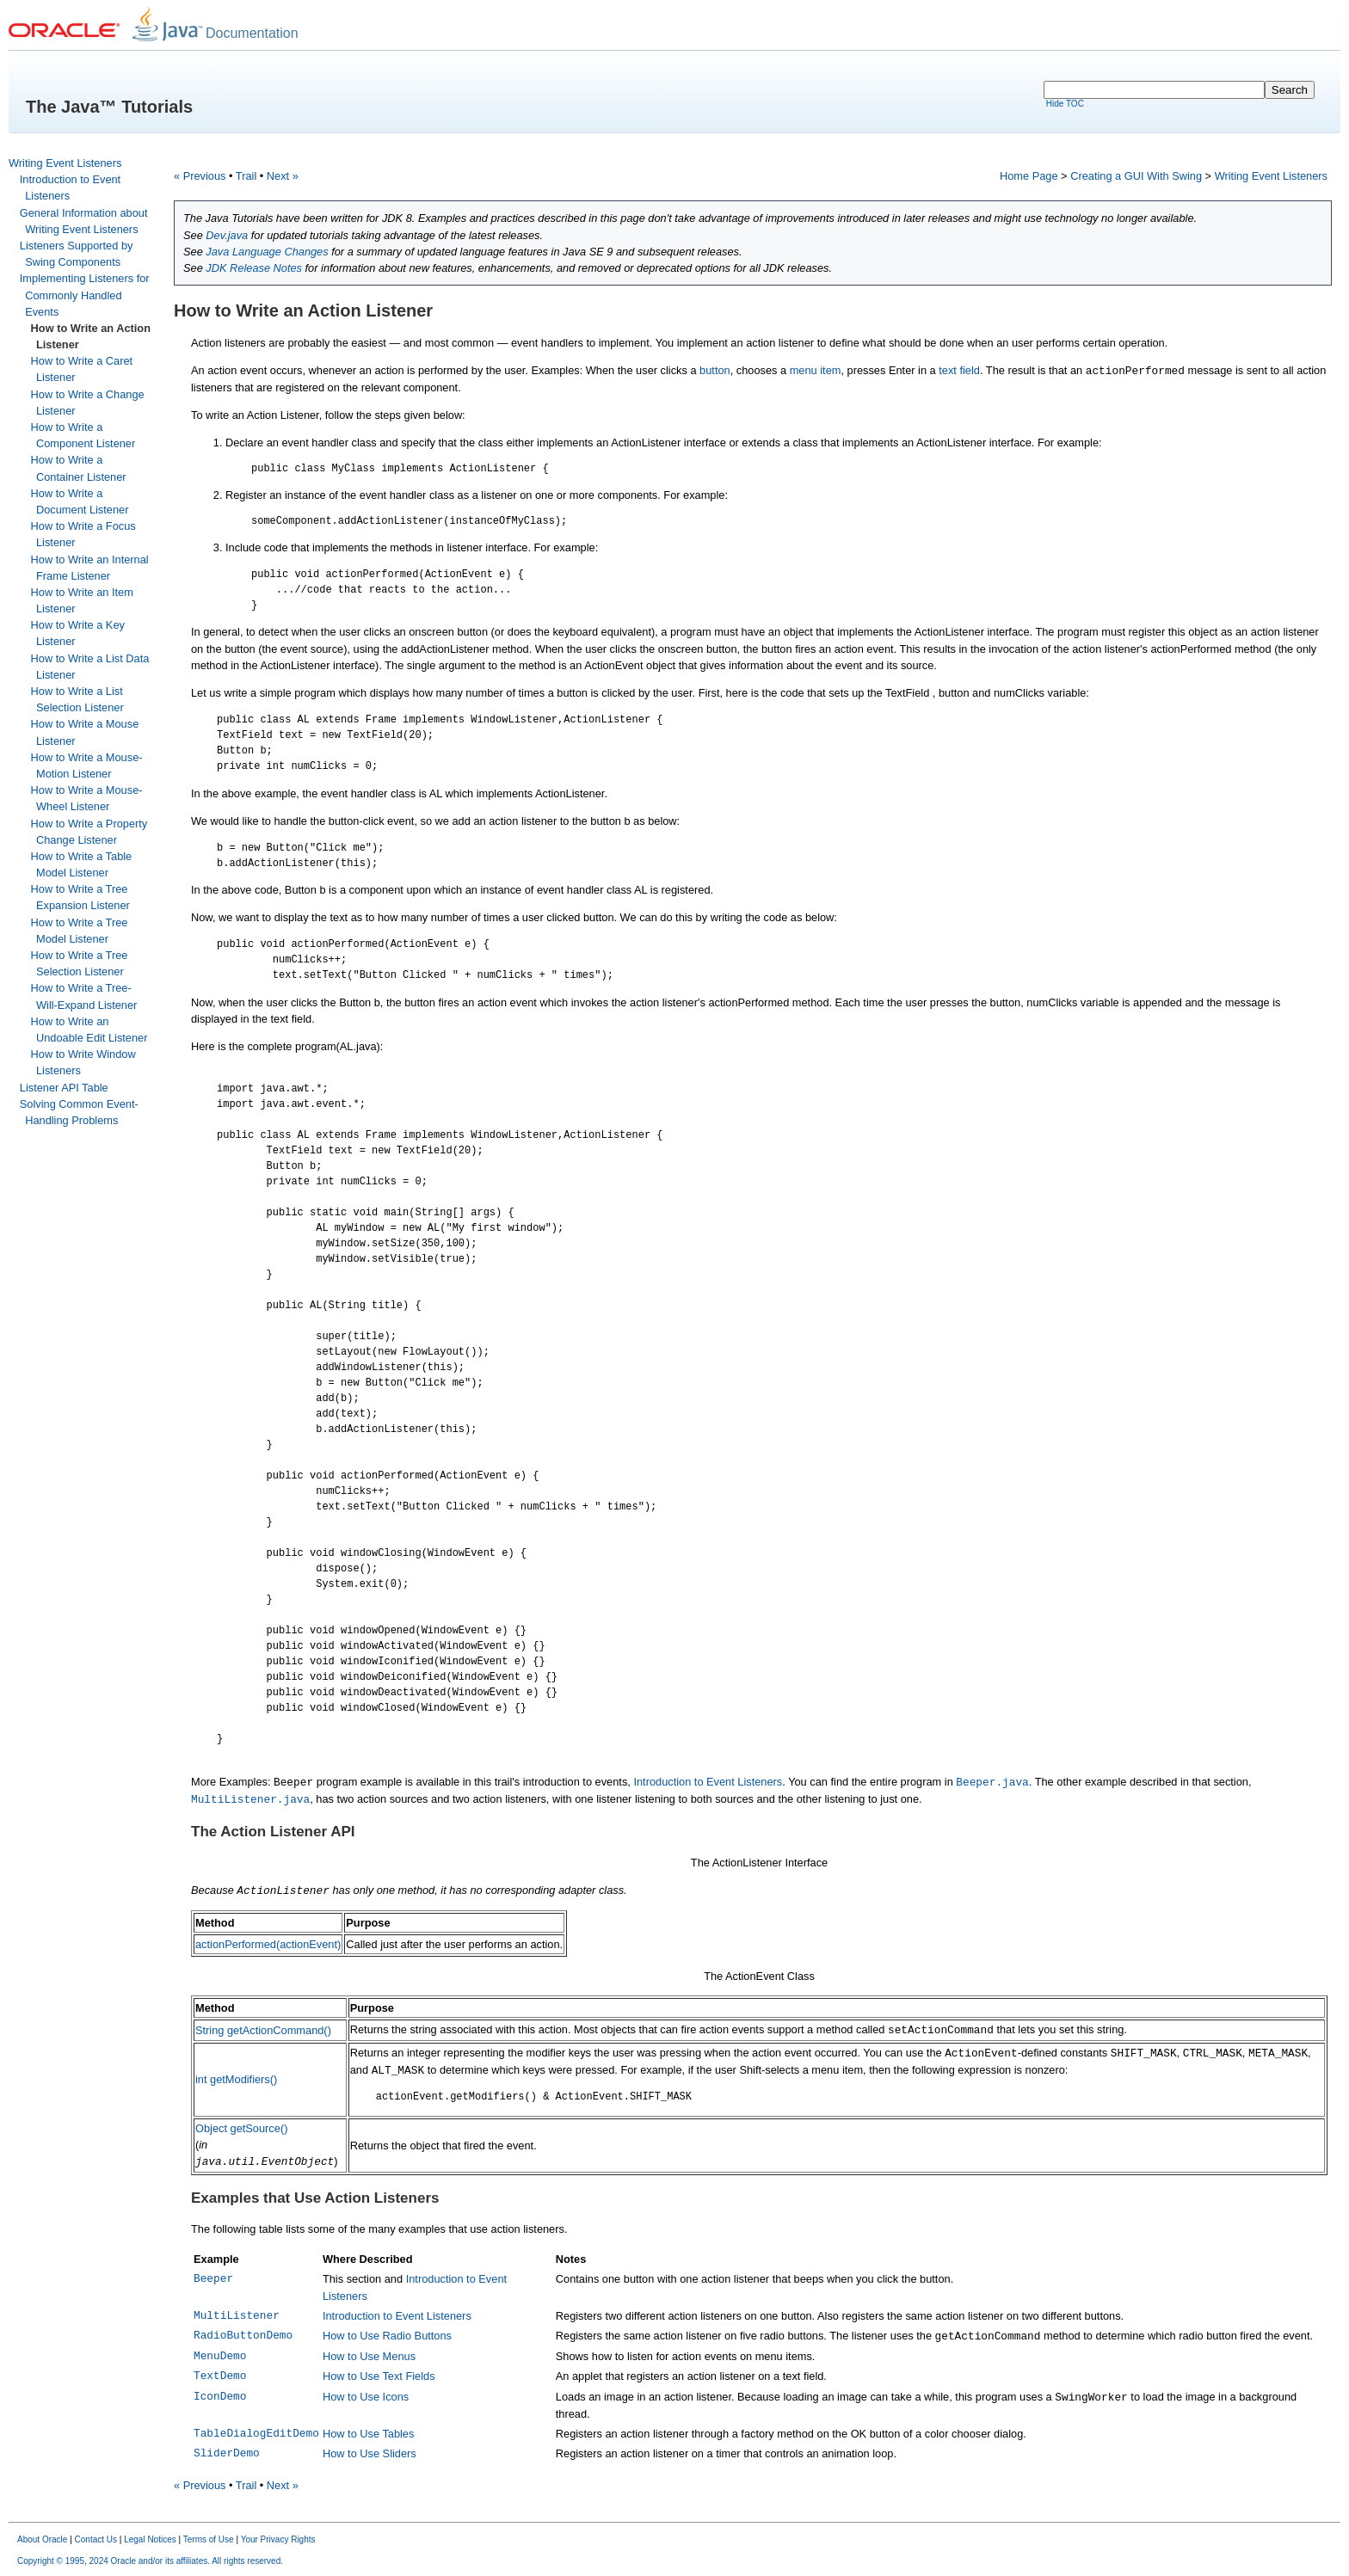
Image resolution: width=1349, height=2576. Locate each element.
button (714, 370)
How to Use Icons (366, 2396)
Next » (283, 175)
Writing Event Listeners (65, 163)
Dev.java (227, 235)
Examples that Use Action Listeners (315, 2198)
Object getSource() (241, 2128)
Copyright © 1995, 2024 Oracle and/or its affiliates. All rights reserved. (150, 2561)
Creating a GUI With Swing (1136, 175)
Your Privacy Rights (278, 2539)
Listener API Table (64, 1087)
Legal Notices (150, 2539)
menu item (815, 370)
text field (959, 370)
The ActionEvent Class (759, 1976)
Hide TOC (1065, 103)
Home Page (1029, 175)
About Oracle (42, 2539)
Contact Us (96, 2539)
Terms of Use (208, 2539)
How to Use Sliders (369, 2453)
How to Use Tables (368, 2433)
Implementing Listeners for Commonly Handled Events (85, 294)
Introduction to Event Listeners (707, 1781)
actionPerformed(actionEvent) (268, 1944)
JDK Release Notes (254, 267)
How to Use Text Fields (379, 2376)
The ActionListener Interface (759, 1862)
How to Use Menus (369, 2356)
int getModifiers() (236, 2079)
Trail (246, 175)
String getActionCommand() (263, 2030)
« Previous (199, 175)
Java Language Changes (267, 251)
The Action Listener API (273, 1831)
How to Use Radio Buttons (387, 2335)
